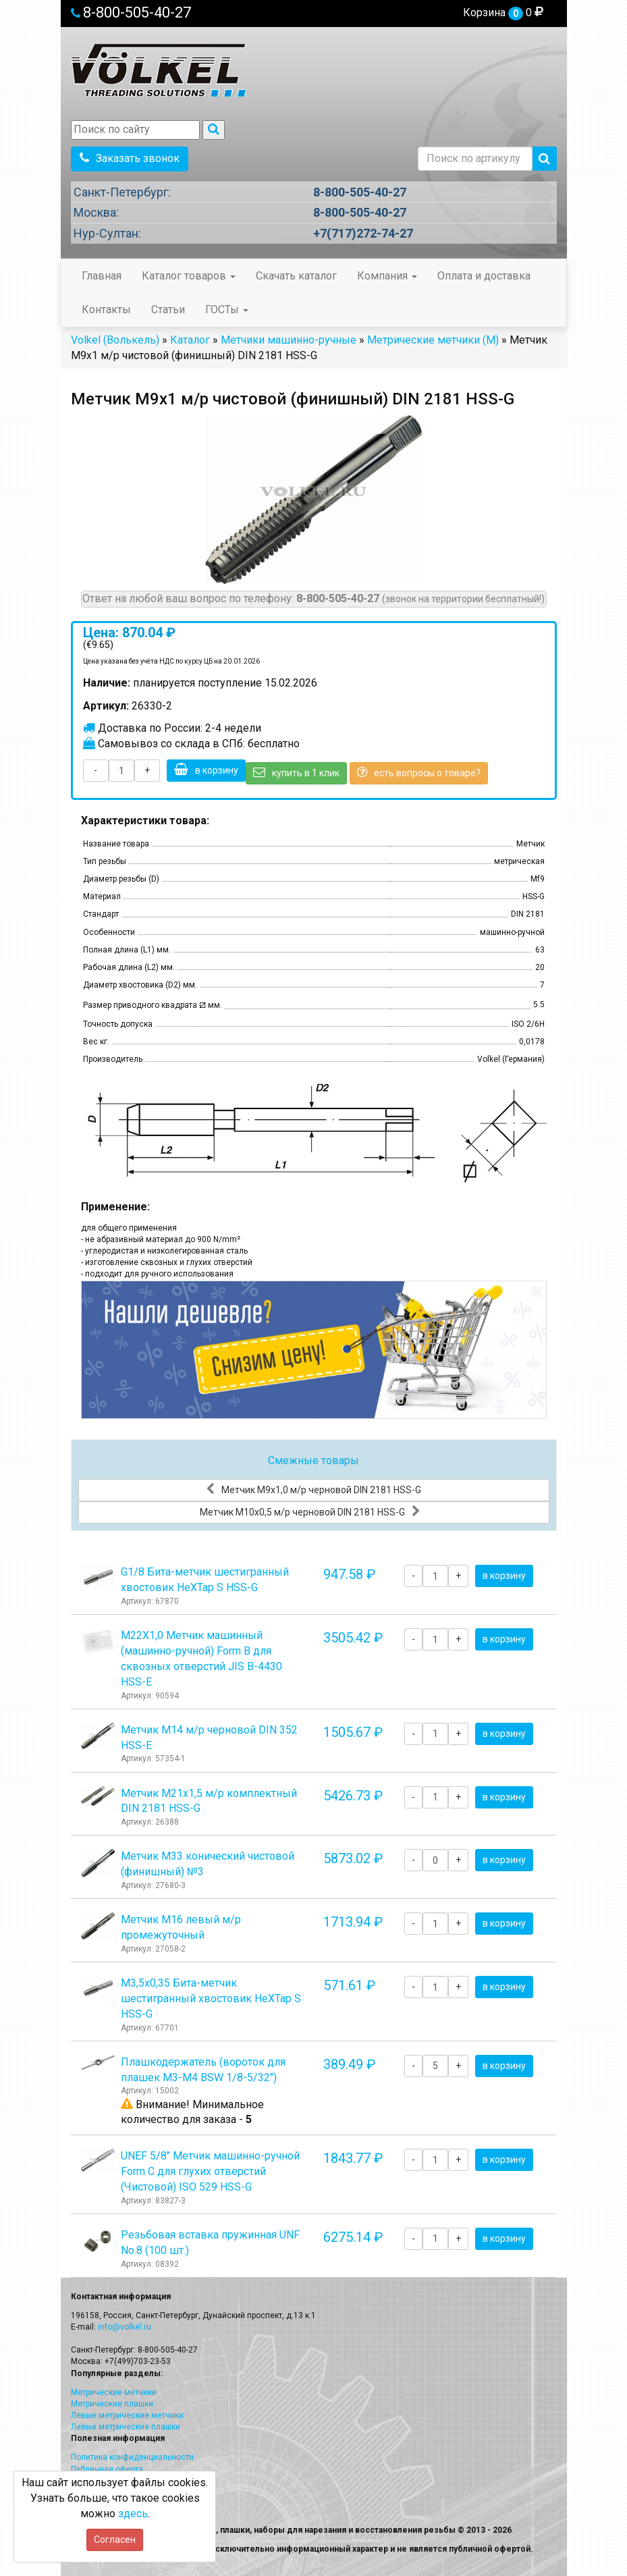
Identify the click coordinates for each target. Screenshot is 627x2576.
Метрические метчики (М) (433, 339)
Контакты (106, 309)
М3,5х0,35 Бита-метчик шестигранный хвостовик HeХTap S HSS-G (211, 1998)
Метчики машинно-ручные (288, 339)
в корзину (206, 769)
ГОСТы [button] (226, 309)
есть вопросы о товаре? (419, 772)
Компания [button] (387, 275)
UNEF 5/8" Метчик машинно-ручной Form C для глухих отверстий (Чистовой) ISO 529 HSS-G (210, 2171)
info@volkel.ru (124, 2327)
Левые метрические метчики (127, 2415)
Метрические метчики (114, 2392)
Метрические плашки (112, 2404)
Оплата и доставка (483, 275)
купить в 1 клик (296, 772)
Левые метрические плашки (125, 2427)
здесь (133, 2513)
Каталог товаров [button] (189, 275)
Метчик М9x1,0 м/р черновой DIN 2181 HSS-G (313, 1489)
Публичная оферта (107, 2469)
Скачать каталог (296, 275)
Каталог (190, 339)
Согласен (115, 2539)
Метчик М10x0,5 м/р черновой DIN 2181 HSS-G (310, 1511)
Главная (101, 275)
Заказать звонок (130, 158)
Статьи (168, 309)
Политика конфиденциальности (132, 2457)
